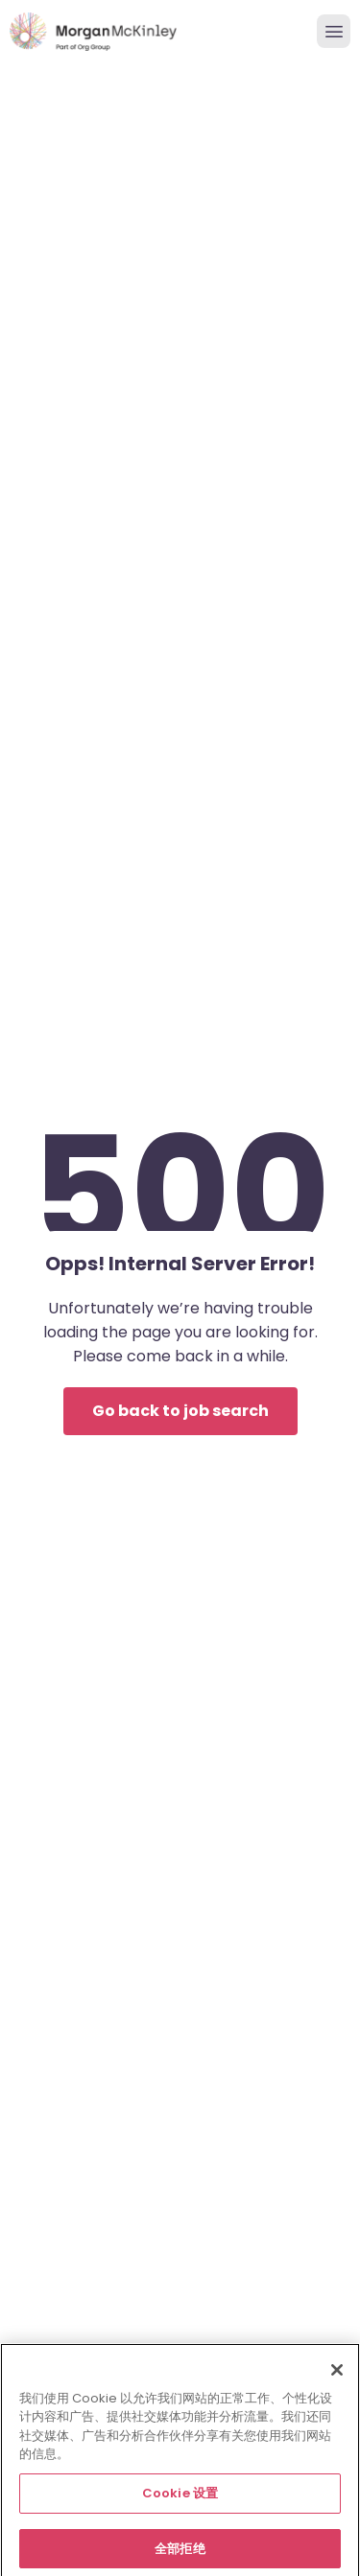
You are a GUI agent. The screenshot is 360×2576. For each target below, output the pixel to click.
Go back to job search (180, 1411)
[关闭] (337, 2379)
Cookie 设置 (180, 2503)
